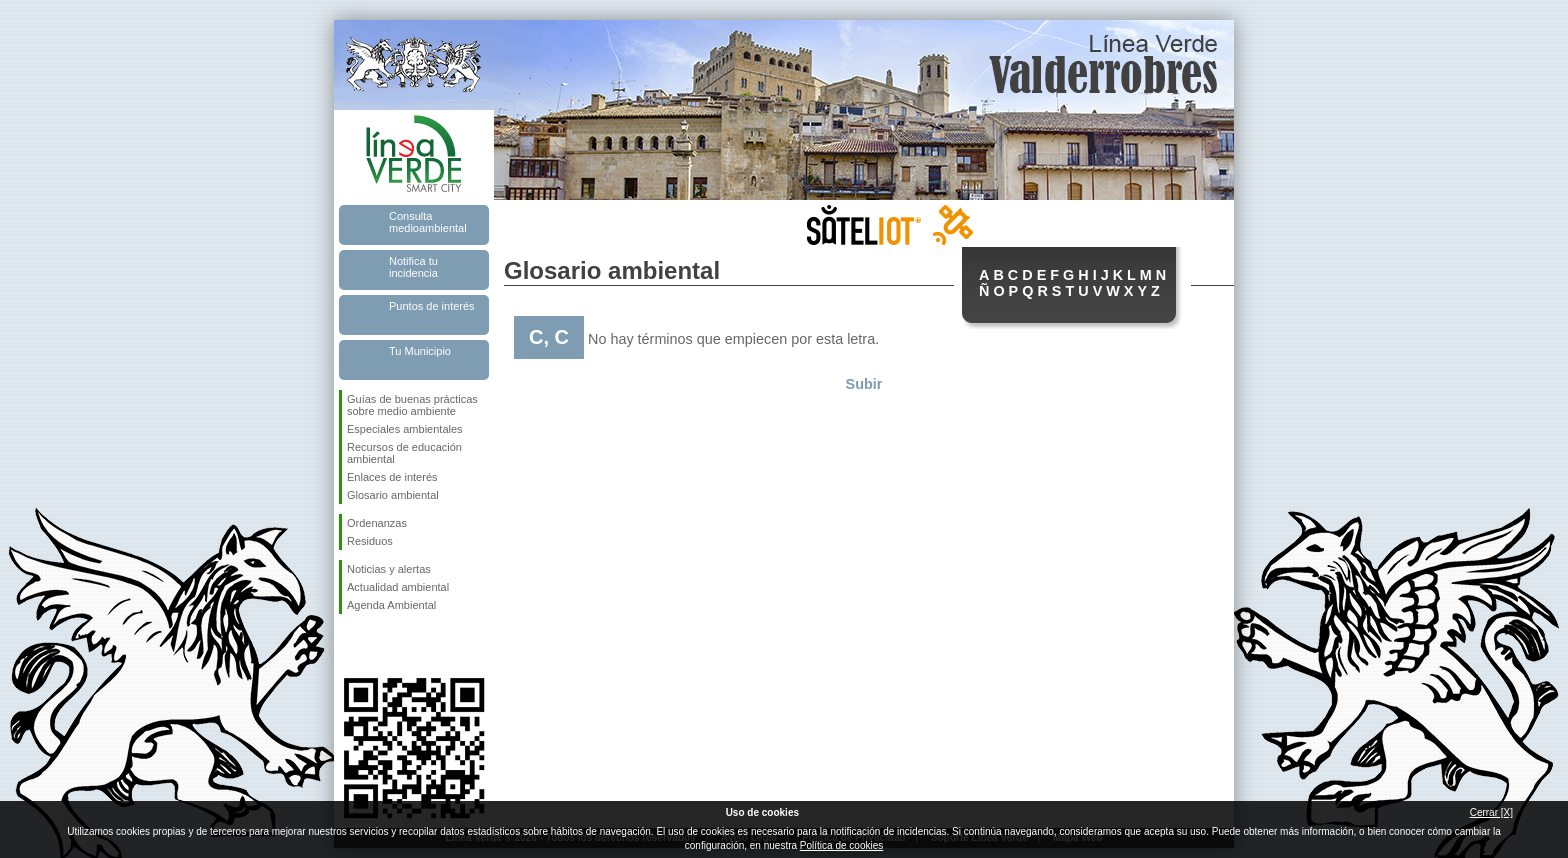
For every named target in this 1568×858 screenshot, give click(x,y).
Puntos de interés (432, 306)
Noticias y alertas (389, 569)
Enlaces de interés (392, 477)
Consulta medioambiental (428, 222)
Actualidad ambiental (398, 587)
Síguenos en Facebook (351, 646)
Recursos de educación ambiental (404, 453)
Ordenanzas (377, 523)
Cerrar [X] (1491, 812)
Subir (864, 384)
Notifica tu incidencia (413, 267)
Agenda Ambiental (391, 605)
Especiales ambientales (405, 429)
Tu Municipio (420, 351)
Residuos (370, 541)
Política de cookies (841, 845)
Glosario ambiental (393, 495)
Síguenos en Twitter (384, 646)
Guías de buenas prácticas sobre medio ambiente (412, 405)
